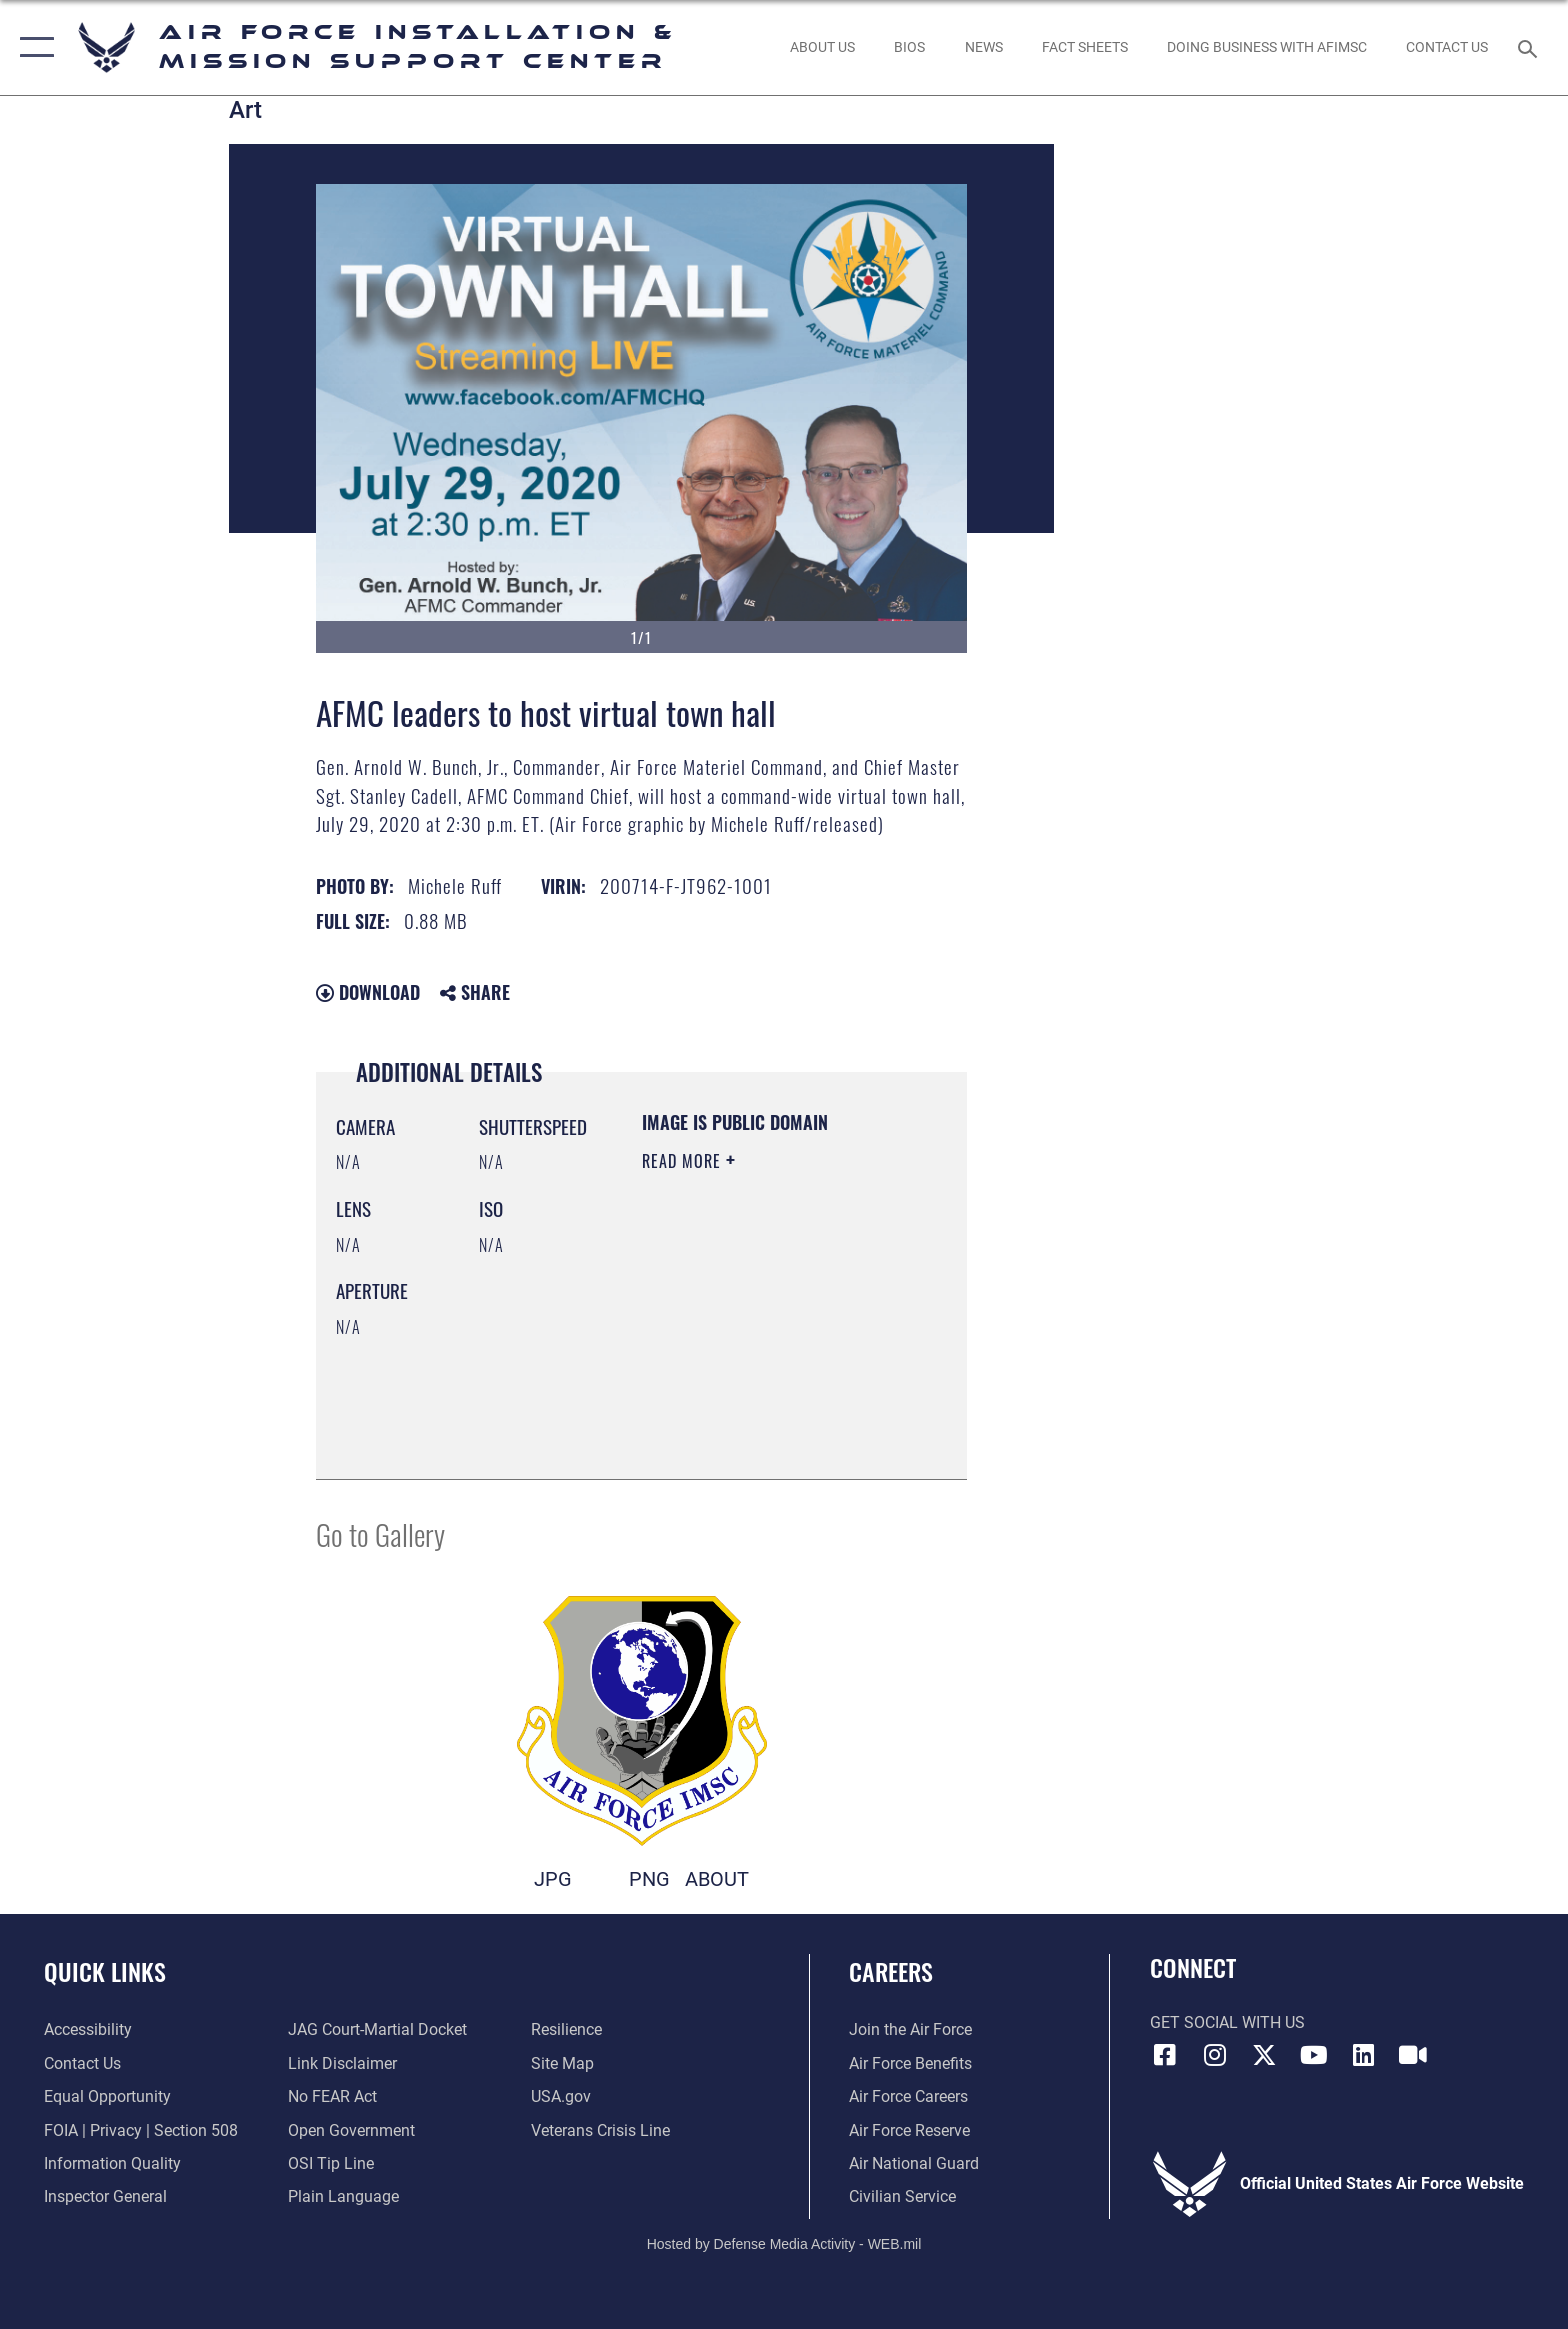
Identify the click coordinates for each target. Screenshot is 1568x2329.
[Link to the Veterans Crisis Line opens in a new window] (600, 2130)
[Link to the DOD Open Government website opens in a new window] (351, 2130)
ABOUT (717, 1879)
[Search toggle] (1530, 47)
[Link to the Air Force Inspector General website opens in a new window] (105, 2196)
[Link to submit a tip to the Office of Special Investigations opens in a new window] (331, 2163)
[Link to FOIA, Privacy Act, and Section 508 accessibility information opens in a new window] (141, 2130)
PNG (649, 1879)
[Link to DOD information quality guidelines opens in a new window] (112, 2163)
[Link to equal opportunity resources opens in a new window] (107, 2096)
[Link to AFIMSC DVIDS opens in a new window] (1413, 2055)
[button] (32, 47)
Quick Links (105, 1971)
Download (368, 992)
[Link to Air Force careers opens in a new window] (908, 2096)
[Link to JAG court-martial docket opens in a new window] (377, 2029)
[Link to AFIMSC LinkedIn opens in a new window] (1363, 2055)
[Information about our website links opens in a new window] (342, 2063)
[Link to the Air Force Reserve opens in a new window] (909, 2130)
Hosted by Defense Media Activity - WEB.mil (784, 2244)
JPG (553, 1879)
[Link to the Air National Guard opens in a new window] (914, 2163)
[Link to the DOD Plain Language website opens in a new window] (343, 2196)
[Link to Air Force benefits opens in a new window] (910, 2063)
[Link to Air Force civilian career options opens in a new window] (902, 2196)
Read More (684, 1161)
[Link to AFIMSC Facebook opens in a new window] (1165, 2055)
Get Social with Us (1227, 2022)
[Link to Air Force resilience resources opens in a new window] (566, 2029)
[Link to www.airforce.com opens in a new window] (910, 2029)
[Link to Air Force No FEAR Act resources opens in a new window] (332, 2096)
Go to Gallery (380, 1533)
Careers (891, 1971)
